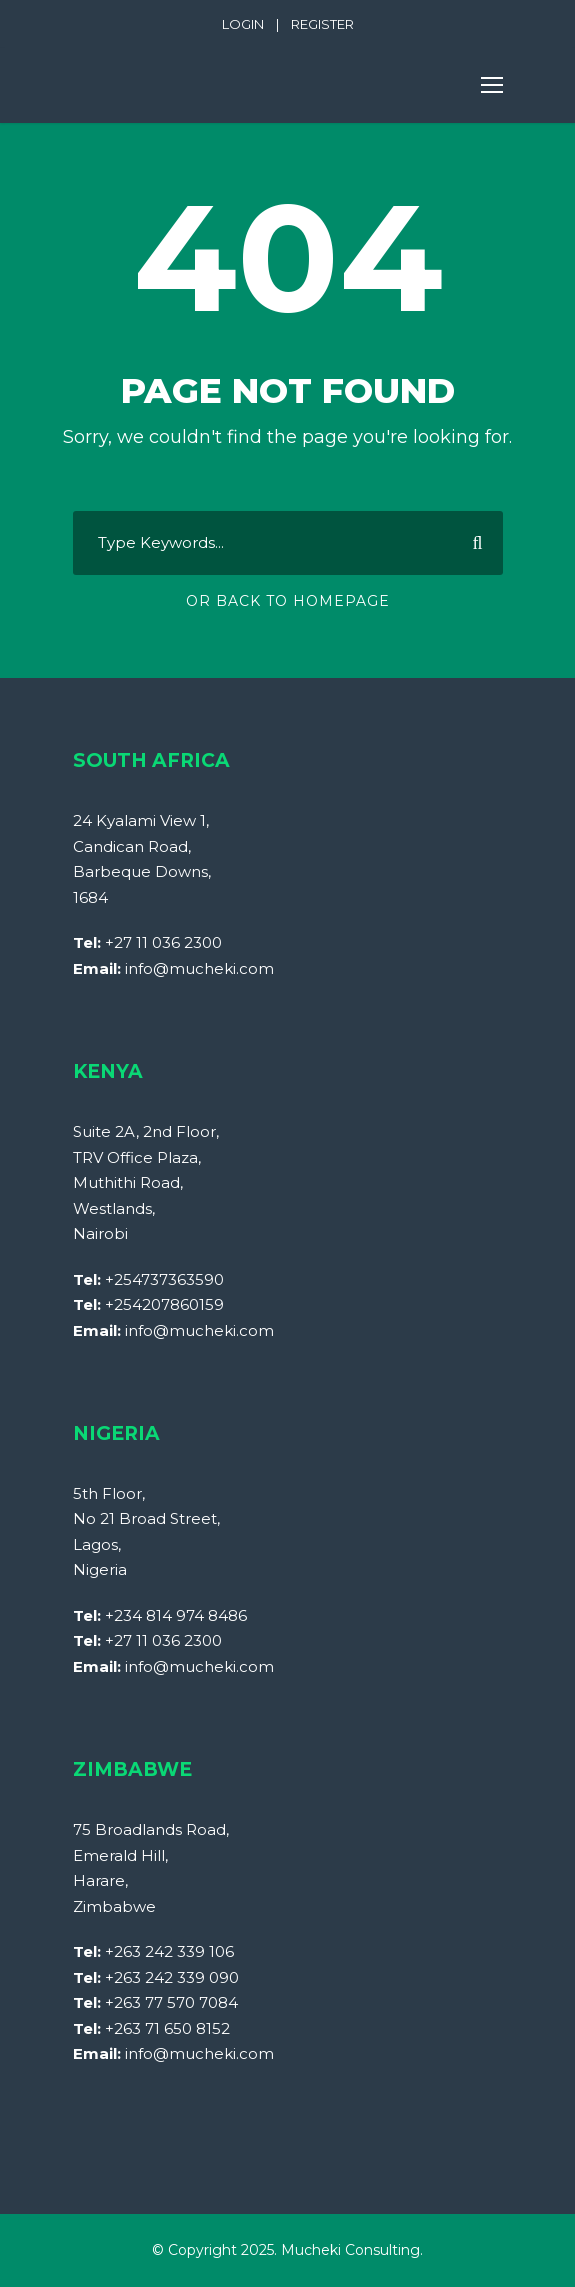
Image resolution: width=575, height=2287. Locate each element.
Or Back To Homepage (288, 601)
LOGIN (243, 24)
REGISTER (322, 24)
